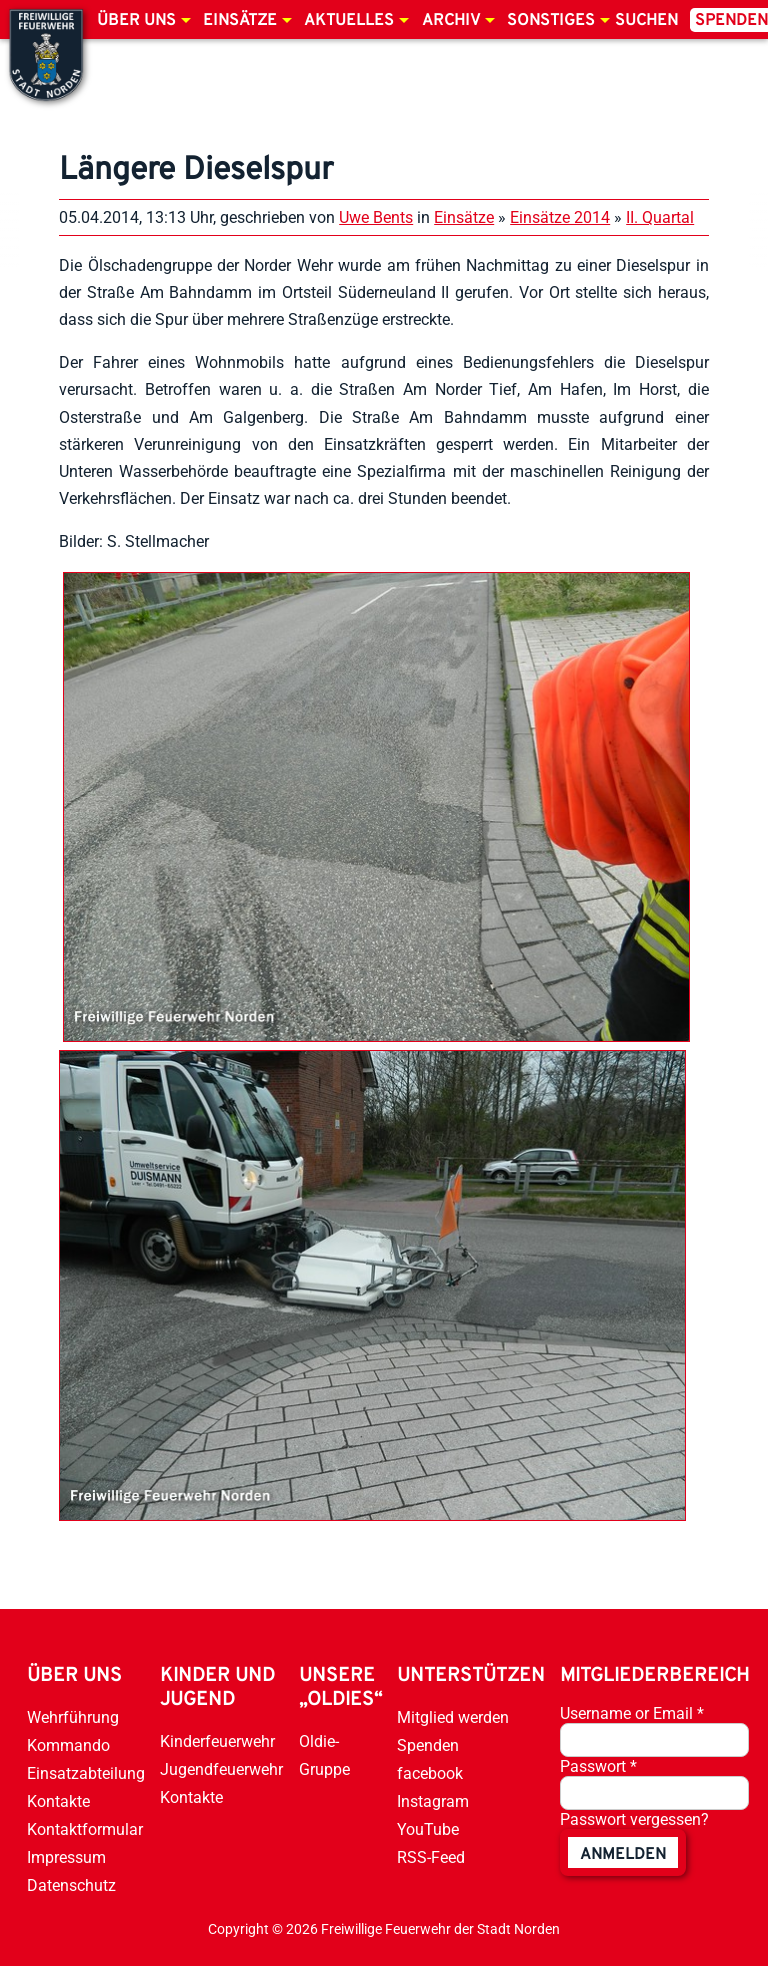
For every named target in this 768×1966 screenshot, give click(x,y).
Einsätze (240, 21)
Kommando (68, 1745)
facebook (430, 1773)
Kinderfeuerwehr (217, 1741)
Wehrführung (73, 1717)
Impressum (66, 1857)
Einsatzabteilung (86, 1773)
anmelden (623, 1855)
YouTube (428, 1829)
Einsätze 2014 (560, 217)
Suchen (646, 21)
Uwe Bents (376, 217)
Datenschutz (71, 1885)
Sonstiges (551, 21)
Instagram (433, 1801)
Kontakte (58, 1801)
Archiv (451, 21)
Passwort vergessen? (634, 1819)
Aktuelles (349, 21)
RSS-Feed (431, 1857)
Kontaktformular (85, 1829)
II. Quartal (660, 217)
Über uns (136, 21)
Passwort (598, 1766)
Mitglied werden (453, 1717)
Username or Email (632, 1713)
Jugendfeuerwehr (221, 1769)
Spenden (428, 1745)
